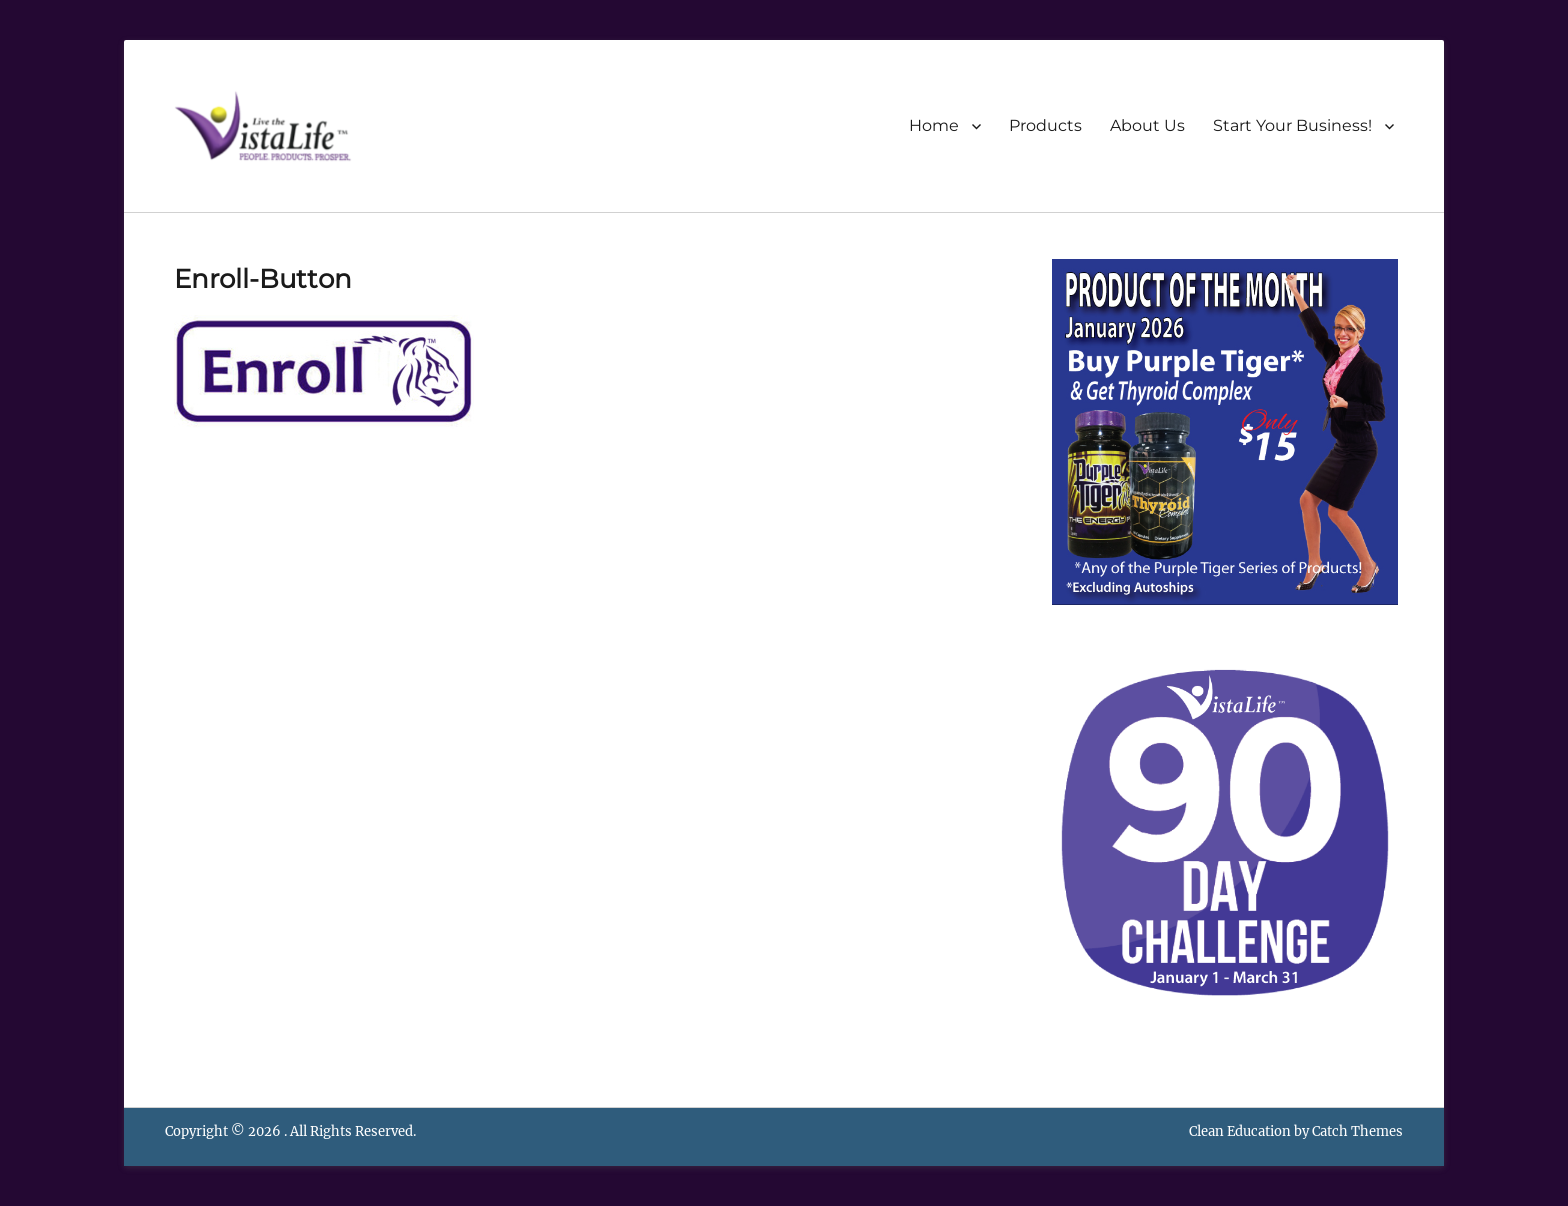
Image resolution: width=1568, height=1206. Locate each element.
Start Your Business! (1292, 125)
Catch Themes (1357, 1131)
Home (934, 125)
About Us (1147, 125)
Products (1045, 125)
